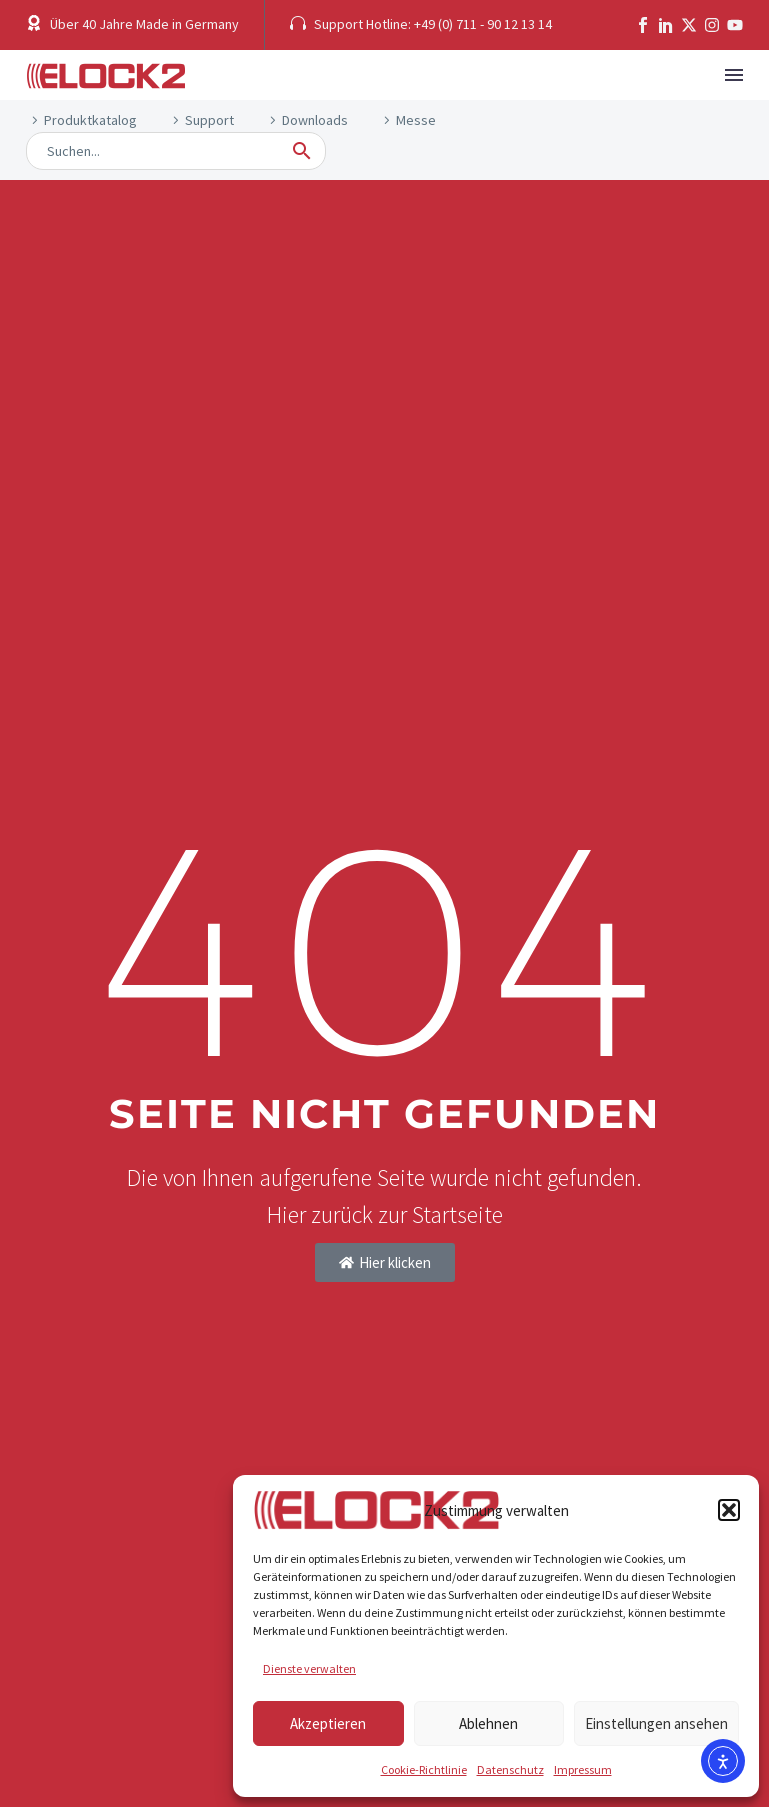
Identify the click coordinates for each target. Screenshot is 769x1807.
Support (209, 120)
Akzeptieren (328, 1723)
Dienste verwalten (309, 1668)
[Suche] (176, 151)
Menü (734, 75)
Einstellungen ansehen (656, 1723)
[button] (729, 1510)
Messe (416, 120)
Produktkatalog (90, 120)
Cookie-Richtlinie (424, 1769)
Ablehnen (488, 1723)
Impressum (583, 1769)
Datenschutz (510, 1769)
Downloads (315, 120)
